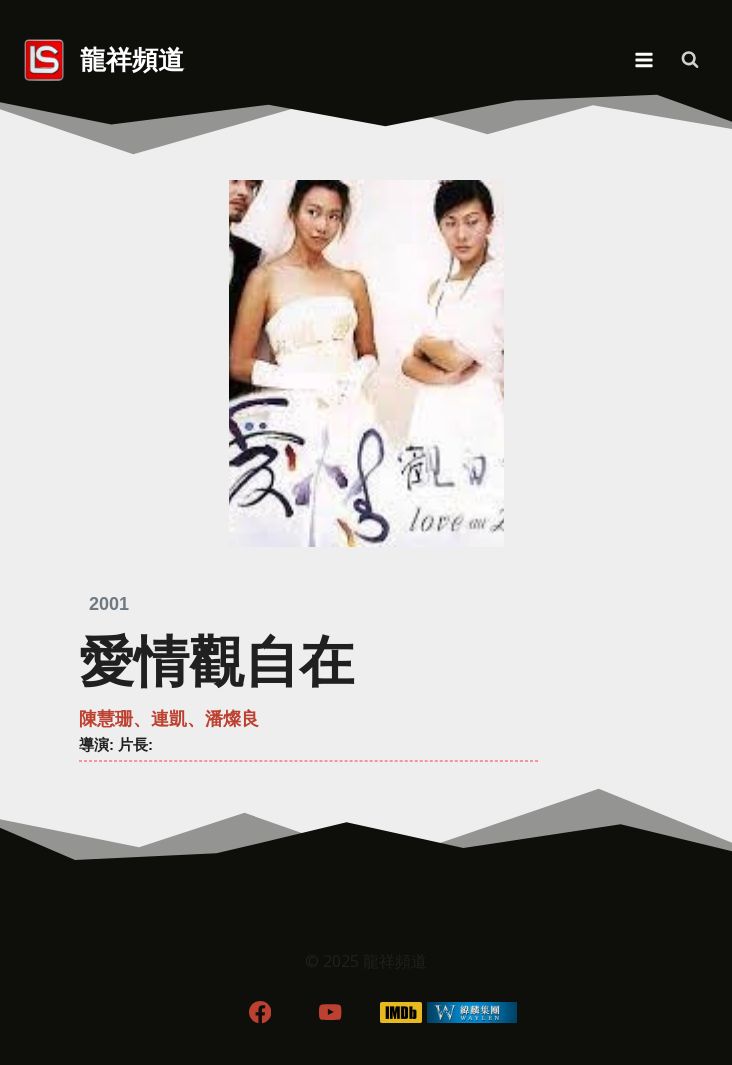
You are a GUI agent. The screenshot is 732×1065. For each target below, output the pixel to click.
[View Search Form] (690, 60)
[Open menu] (643, 59)
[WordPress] (472, 1012)
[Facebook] (259, 1012)
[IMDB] (401, 1012)
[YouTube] (330, 1012)
